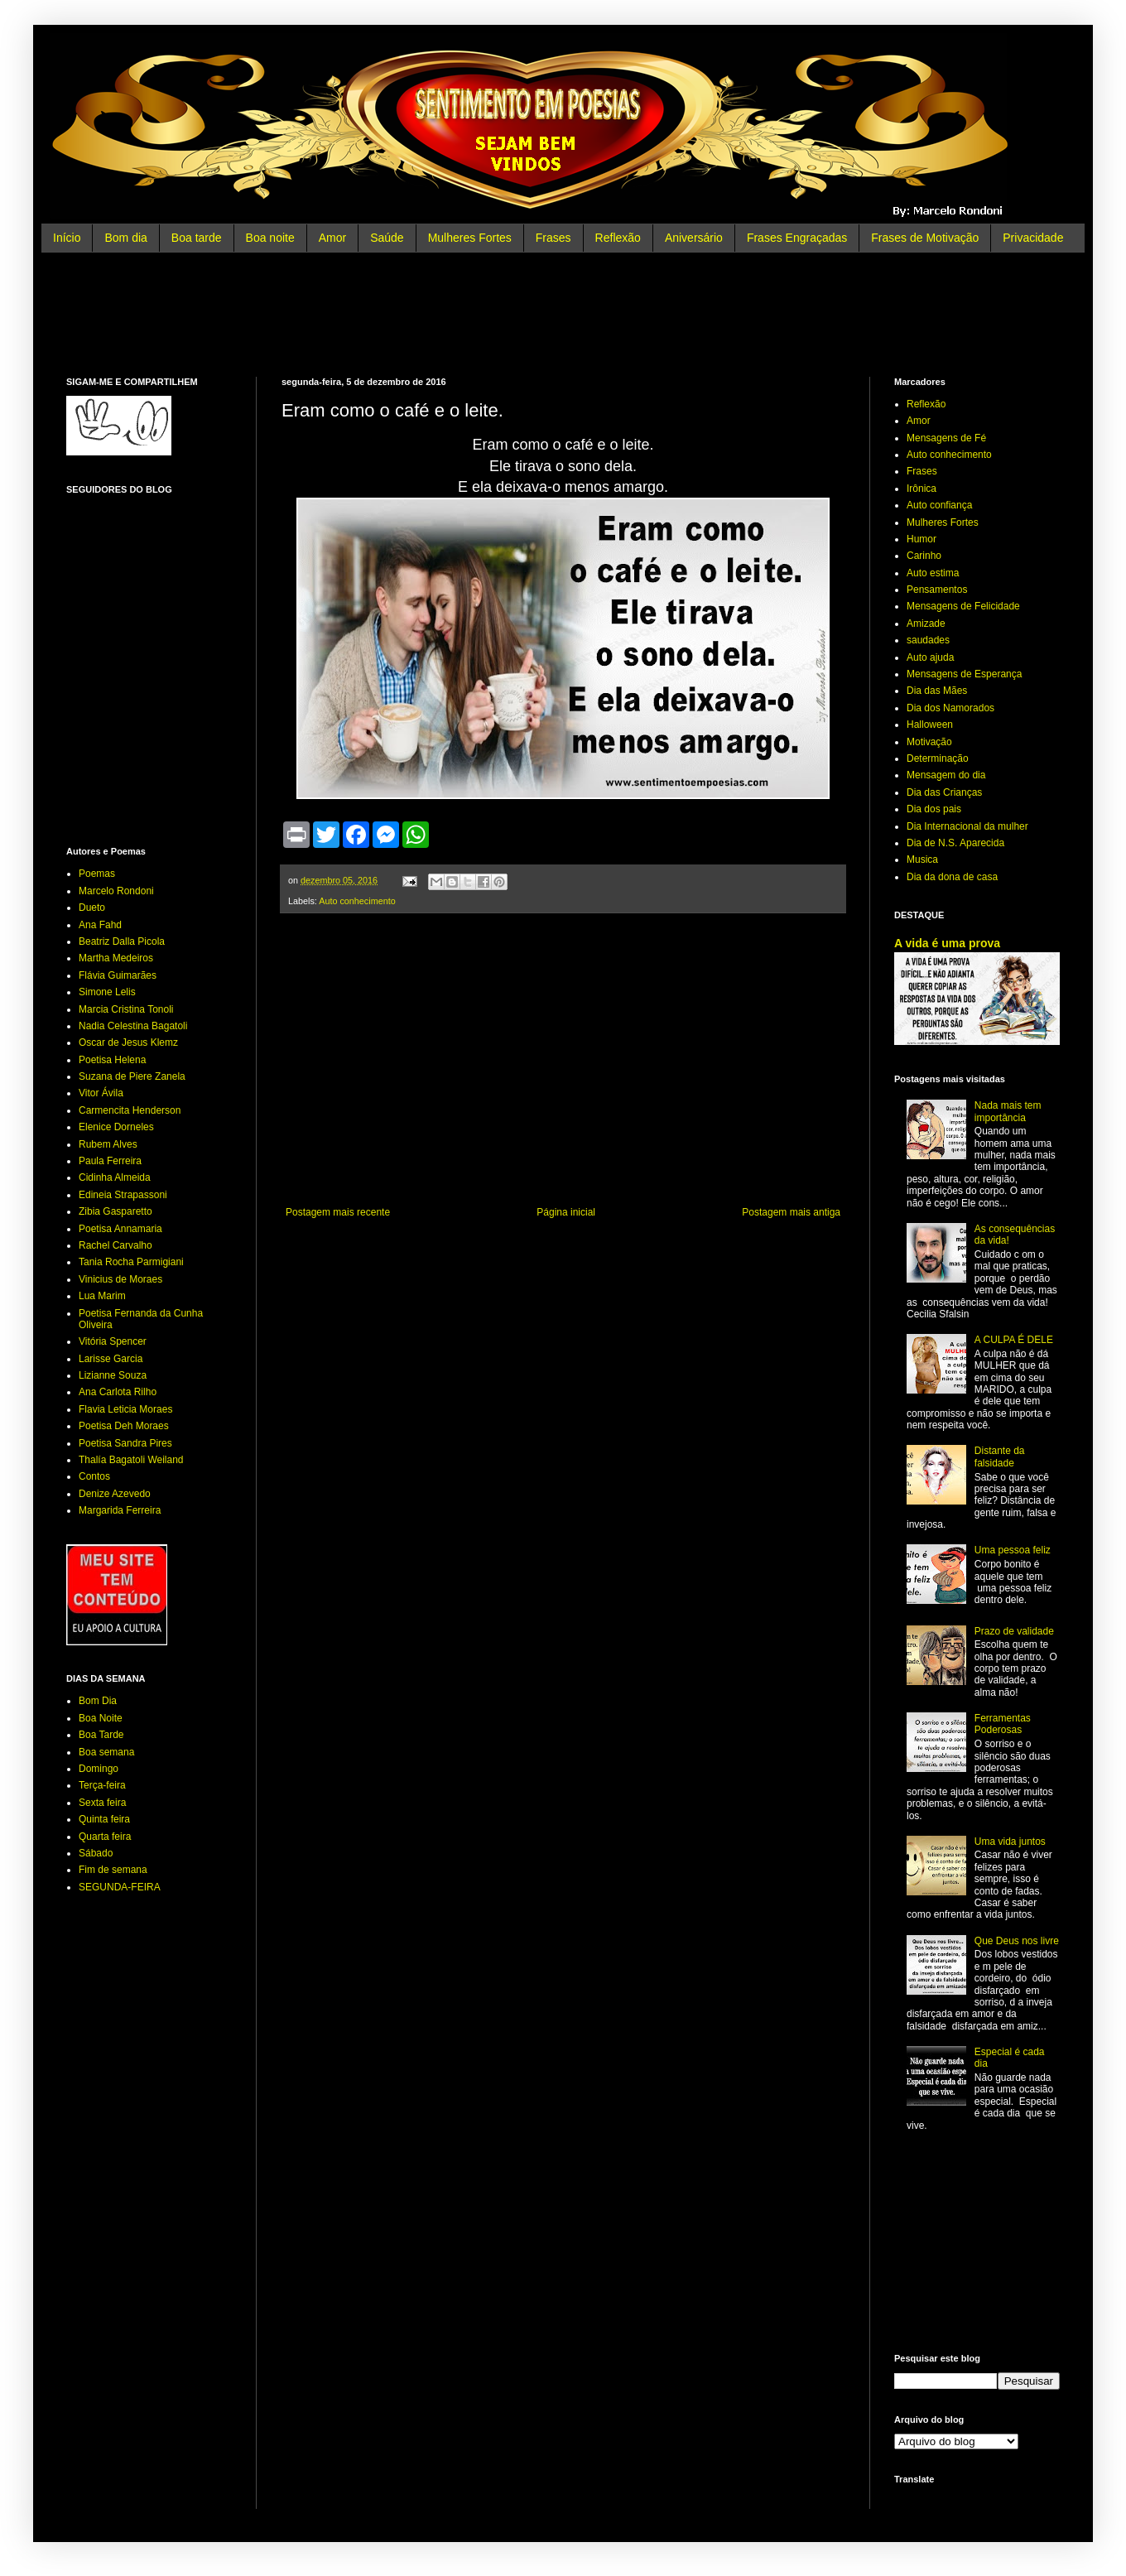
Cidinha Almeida (115, 1177)
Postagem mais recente (338, 1212)
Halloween (930, 724)
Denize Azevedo (115, 1494)
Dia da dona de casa (952, 877)
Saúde (386, 237)
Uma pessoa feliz (1012, 1550)
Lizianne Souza (113, 1375)
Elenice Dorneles (116, 1127)
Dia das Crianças (944, 792)
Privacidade (1033, 237)
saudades (928, 640)
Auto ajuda (930, 657)
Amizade (926, 623)
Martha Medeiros (116, 958)
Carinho (924, 555)
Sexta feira (102, 1802)
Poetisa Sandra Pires (125, 1443)
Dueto (92, 907)
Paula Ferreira (110, 1161)
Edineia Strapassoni (123, 1195)
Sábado (96, 1853)
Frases (553, 237)
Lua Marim (102, 1296)
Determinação (938, 758)
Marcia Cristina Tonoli (126, 1009)
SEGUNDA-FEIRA (120, 1887)
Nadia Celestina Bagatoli (133, 1026)
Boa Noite (101, 1718)
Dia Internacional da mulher (967, 826)
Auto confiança (939, 505)
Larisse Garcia (110, 1359)
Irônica (921, 488)
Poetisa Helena (112, 1060)
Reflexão (618, 237)
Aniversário (694, 237)
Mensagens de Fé (946, 438)
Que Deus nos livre (1016, 1941)
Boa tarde (196, 237)
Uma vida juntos (1010, 1841)
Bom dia (125, 237)
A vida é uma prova (947, 943)
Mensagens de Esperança (964, 674)
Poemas (97, 873)
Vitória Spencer (113, 1341)
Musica (922, 859)
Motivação (929, 742)
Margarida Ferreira (120, 1510)
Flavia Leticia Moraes (125, 1409)
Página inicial (566, 1212)
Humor (921, 539)
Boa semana (106, 1752)
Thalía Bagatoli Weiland (131, 1460)
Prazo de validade (1014, 1631)
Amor (332, 237)
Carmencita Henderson (129, 1110)
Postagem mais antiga (791, 1212)
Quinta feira (104, 1819)
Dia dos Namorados (950, 708)
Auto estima (933, 573)
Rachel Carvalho (115, 1245)
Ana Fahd (100, 925)
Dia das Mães (937, 690)
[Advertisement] (563, 314)
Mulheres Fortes (470, 237)
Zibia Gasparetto (115, 1211)
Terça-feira (102, 1785)
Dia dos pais (934, 809)
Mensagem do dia (946, 775)
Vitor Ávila (101, 1093)
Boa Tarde (101, 1735)
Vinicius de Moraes (120, 1279)
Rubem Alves (108, 1144)
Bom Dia (98, 1701)
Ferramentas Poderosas (1002, 1724)
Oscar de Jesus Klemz (128, 1042)
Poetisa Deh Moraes (124, 1426)
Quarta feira (105, 1836)
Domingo (98, 1768)
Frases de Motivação (925, 237)
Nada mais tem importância (1008, 1111)
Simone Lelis (107, 992)
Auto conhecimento (357, 901)
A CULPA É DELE (1013, 1340)
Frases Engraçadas (797, 237)
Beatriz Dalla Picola (122, 941)
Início (66, 237)
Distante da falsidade (999, 1456)
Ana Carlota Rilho (117, 1392)
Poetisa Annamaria (120, 1229)
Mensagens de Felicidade (963, 606)
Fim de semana (113, 1869)
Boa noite (270, 237)
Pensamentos (937, 589)
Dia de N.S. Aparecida (955, 843)
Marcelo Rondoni (116, 891)
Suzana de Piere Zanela (132, 1076)
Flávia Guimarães (117, 975)
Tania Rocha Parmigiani (131, 1262)
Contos (94, 1476)
